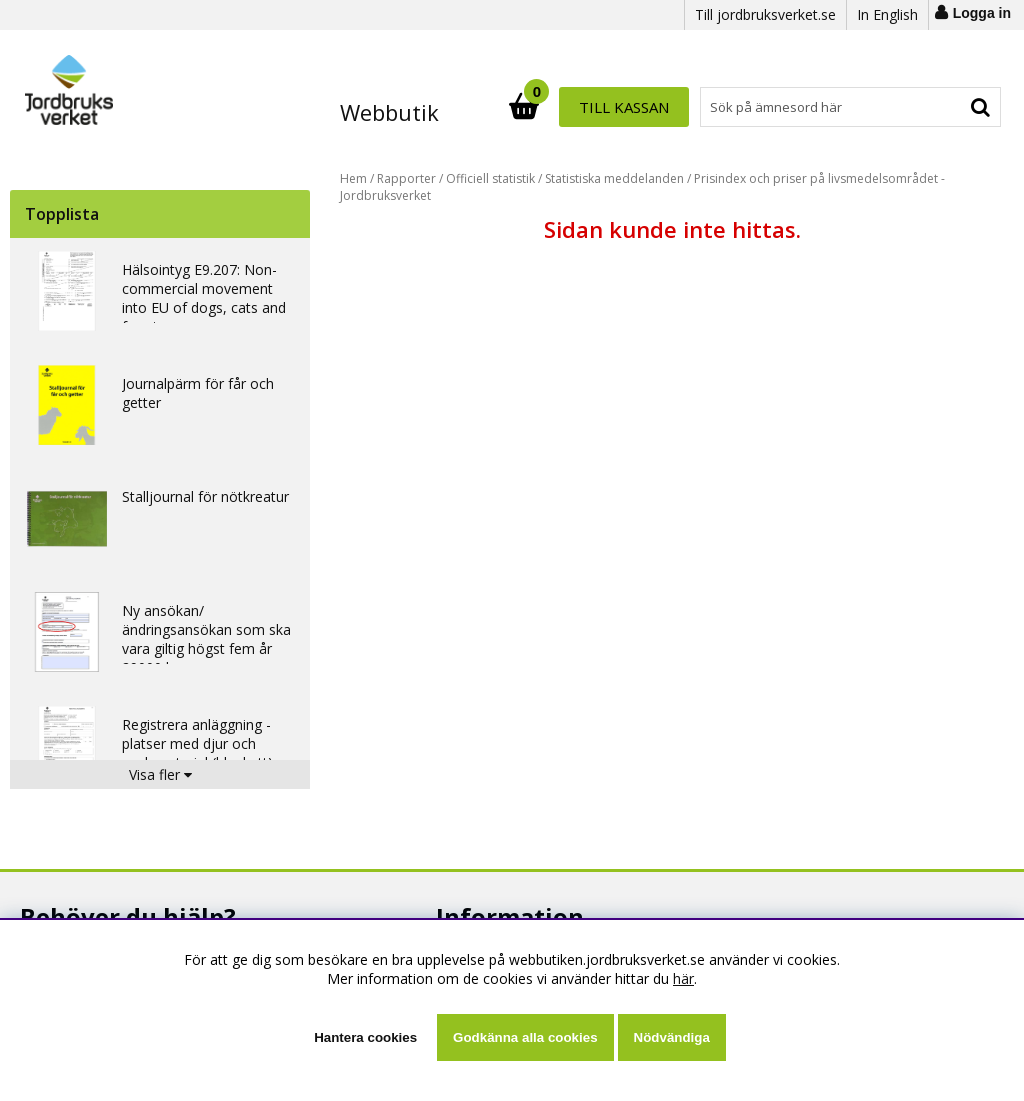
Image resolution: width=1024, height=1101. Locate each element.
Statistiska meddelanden (614, 178)
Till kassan (936, 107)
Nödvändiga (672, 1037)
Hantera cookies (365, 1037)
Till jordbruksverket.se (765, 14)
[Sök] (599, 107)
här (683, 978)
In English (887, 14)
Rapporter (406, 178)
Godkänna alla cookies (525, 1037)
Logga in (982, 13)
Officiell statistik (490, 178)
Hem (353, 178)
